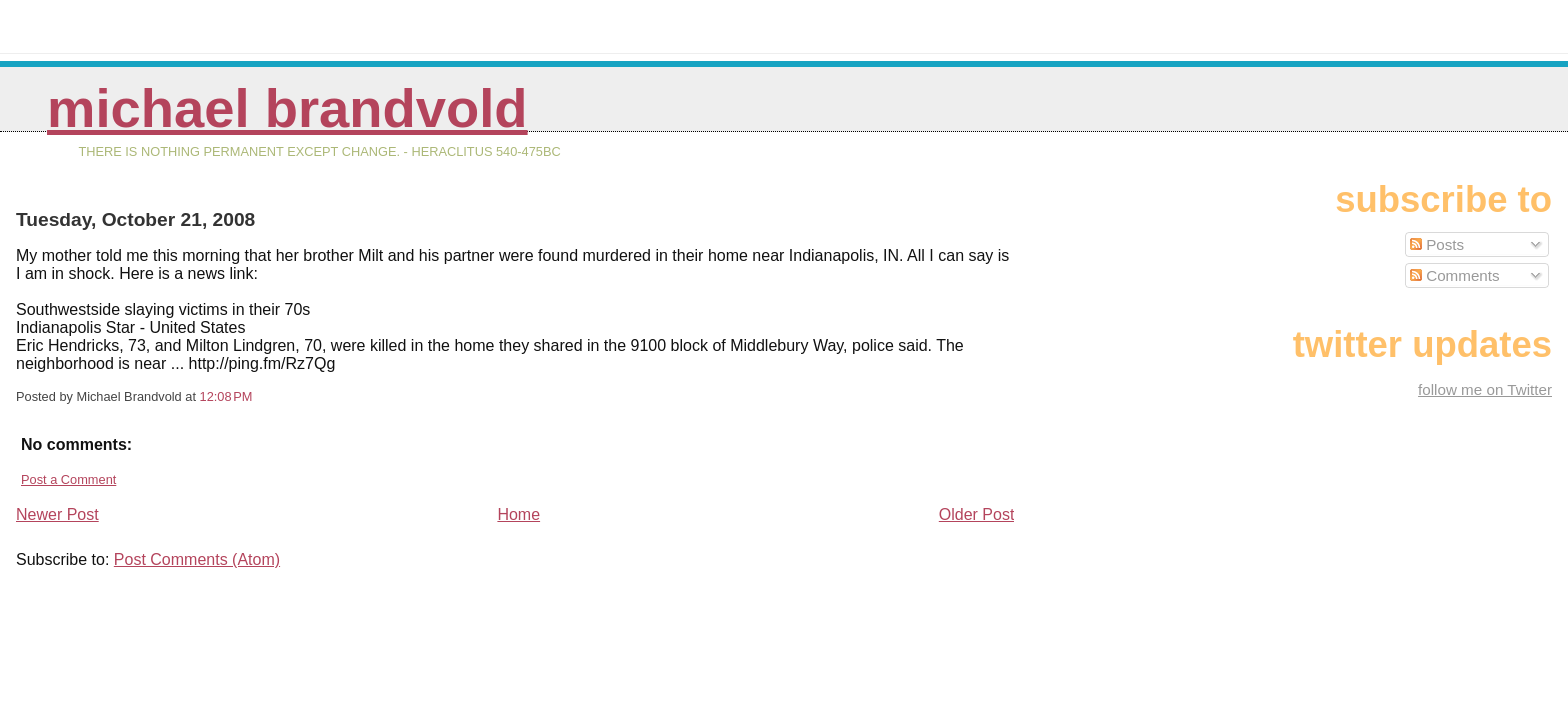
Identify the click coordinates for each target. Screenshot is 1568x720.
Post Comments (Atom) (197, 559)
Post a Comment (68, 479)
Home (518, 514)
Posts (1437, 244)
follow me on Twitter (1485, 389)
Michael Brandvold (287, 108)
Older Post (977, 514)
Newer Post (57, 514)
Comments (1455, 275)
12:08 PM (226, 396)
